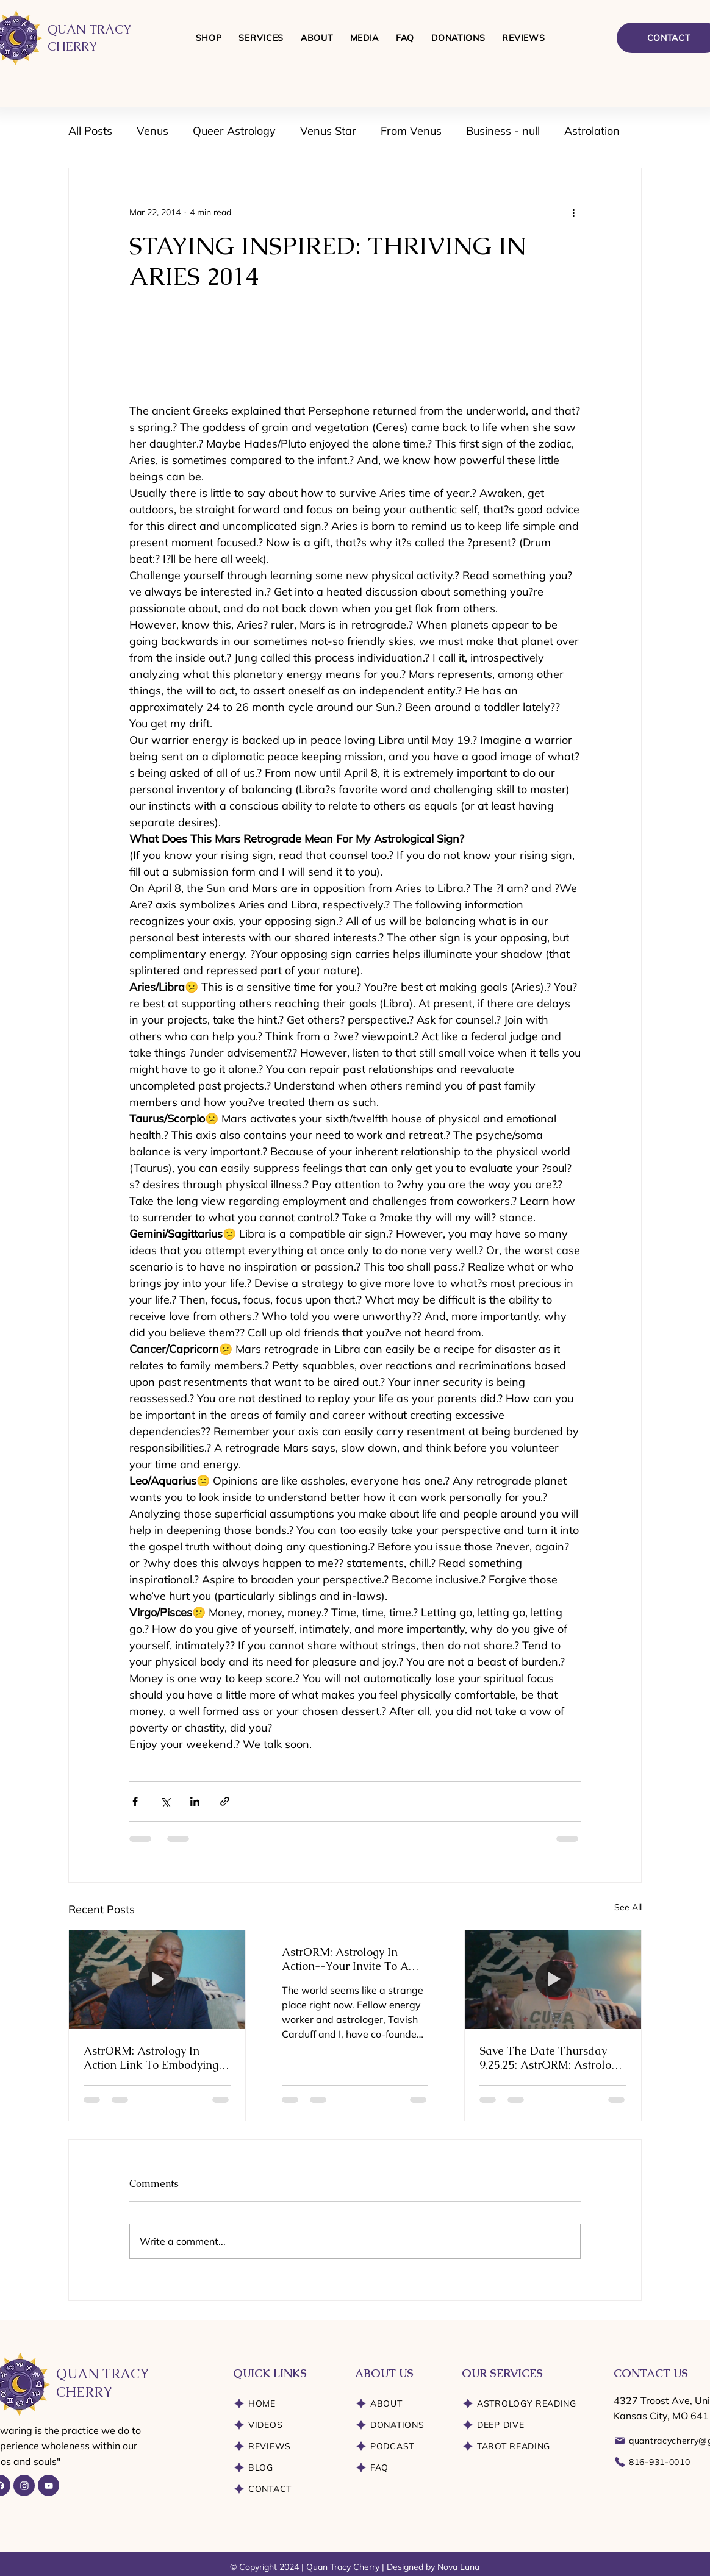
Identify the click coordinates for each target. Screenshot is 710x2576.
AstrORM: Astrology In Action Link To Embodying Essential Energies (151, 2058)
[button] (261, 37)
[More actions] (573, 212)
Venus (152, 131)
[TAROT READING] (529, 2446)
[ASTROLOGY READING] (529, 2403)
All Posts (90, 131)
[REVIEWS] (285, 2446)
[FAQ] (399, 2467)
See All (628, 1907)
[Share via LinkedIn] (195, 1801)
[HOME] (285, 2403)
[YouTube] (48, 2485)
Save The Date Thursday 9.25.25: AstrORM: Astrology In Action (551, 2058)
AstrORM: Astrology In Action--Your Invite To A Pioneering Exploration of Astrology (347, 1959)
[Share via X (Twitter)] (165, 1801)
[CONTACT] (285, 2489)
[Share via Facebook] (135, 1801)
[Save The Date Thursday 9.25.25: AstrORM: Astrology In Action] (553, 1979)
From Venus (411, 131)
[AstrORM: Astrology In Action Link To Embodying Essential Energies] (157, 1979)
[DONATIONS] (399, 2425)
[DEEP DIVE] (529, 2425)
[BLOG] (285, 2467)
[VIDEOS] (285, 2425)
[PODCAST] (399, 2446)
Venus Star (328, 131)
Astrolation (592, 131)
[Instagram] (24, 2485)
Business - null (503, 131)
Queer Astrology (234, 131)
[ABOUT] (399, 2403)
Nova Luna (458, 2566)
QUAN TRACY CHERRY (102, 2383)
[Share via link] (225, 1801)
